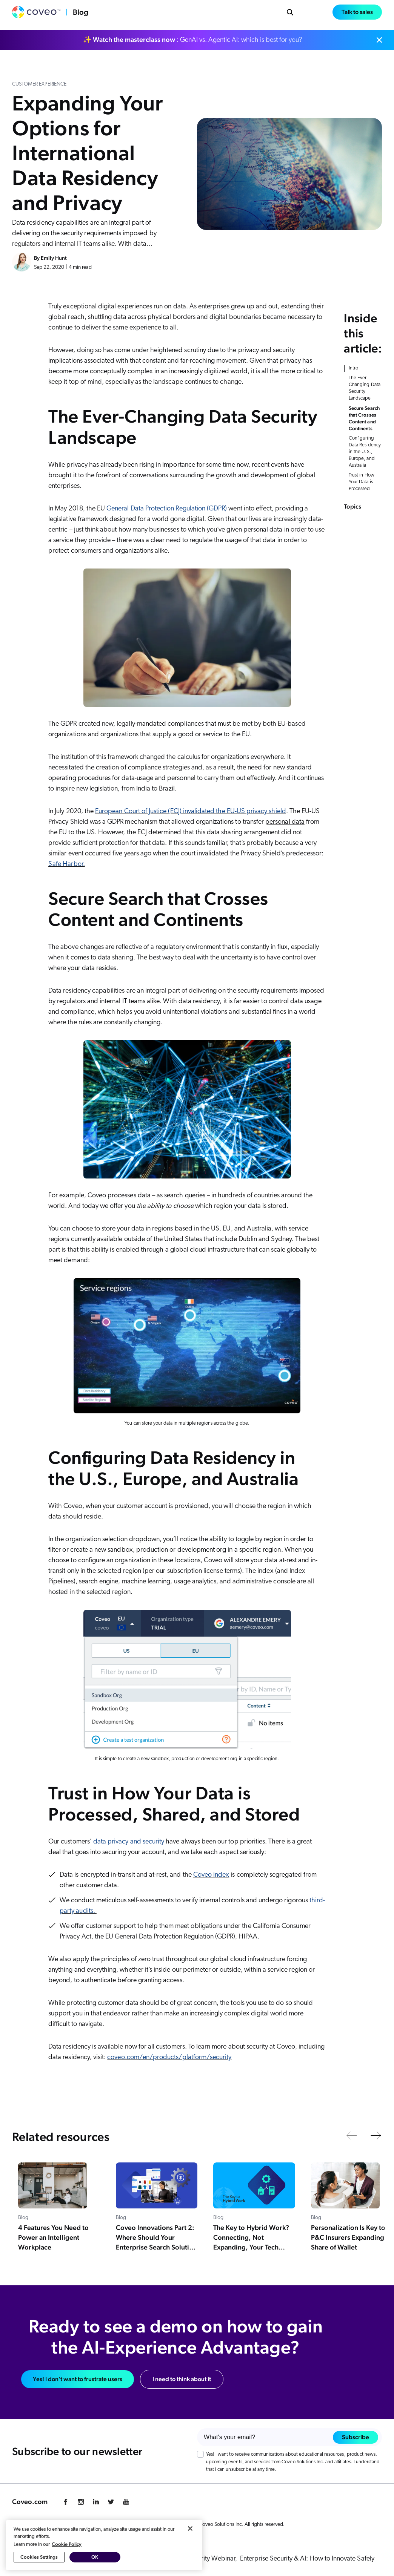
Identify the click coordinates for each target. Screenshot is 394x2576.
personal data (285, 822)
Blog (80, 12)
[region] (104, 2545)
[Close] (190, 2528)
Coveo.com (30, 2502)
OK (94, 2557)
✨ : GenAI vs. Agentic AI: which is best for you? (192, 39)
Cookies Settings (39, 2557)
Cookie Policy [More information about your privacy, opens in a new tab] (67, 2544)
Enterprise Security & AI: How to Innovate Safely (307, 2558)
